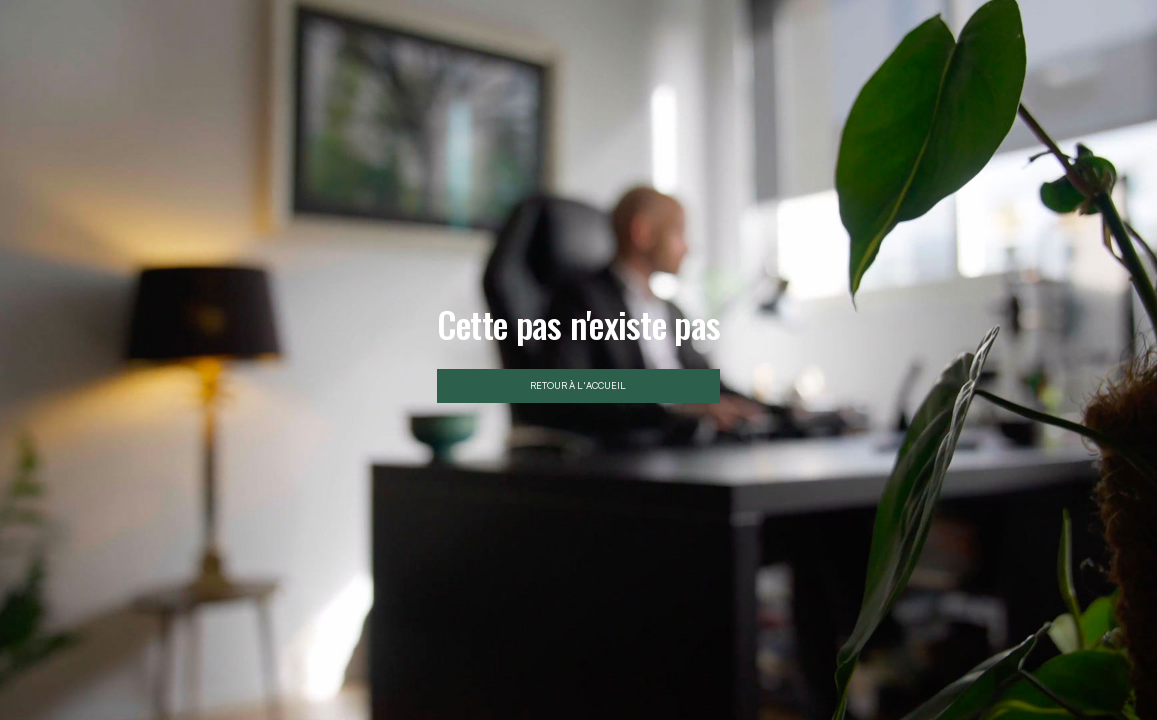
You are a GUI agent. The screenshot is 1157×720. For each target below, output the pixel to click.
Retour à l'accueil (578, 385)
